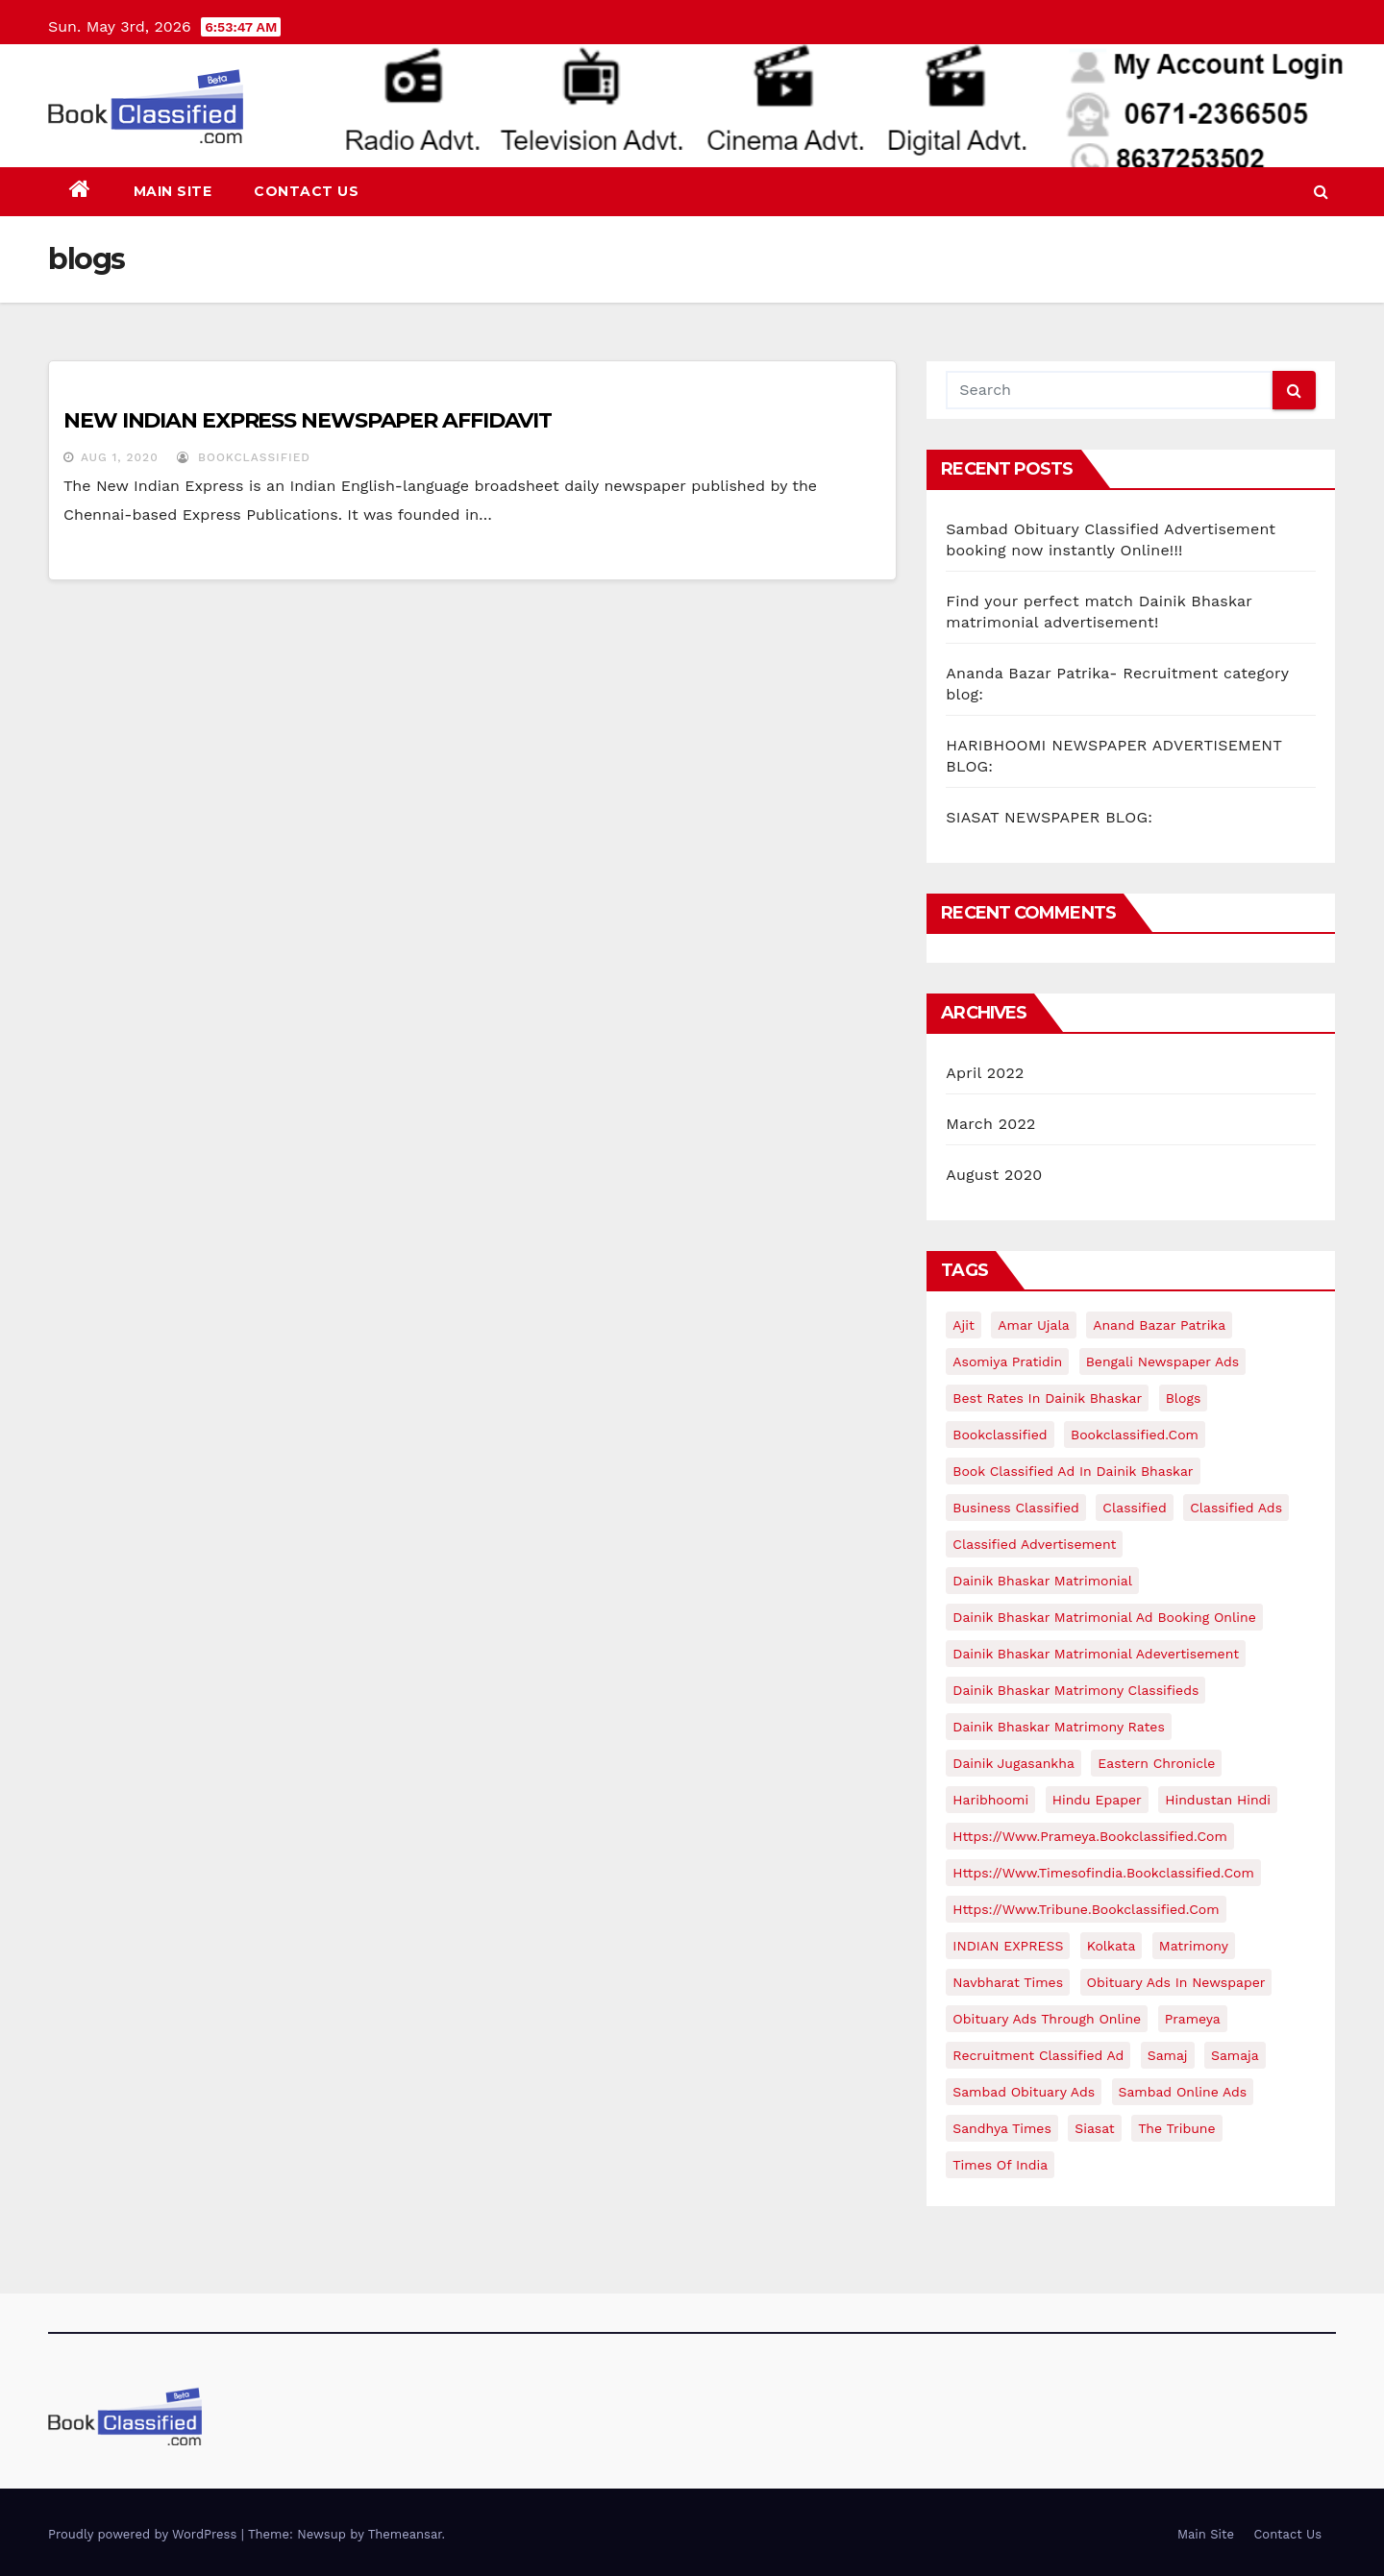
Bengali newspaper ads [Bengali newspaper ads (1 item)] (1162, 1361)
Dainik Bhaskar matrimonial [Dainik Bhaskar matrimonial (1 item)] (1042, 1580)
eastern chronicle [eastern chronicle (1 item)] (1156, 1763)
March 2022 (990, 1124)
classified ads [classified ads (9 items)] (1236, 1507)
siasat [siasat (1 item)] (1094, 2128)
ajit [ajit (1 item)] (963, 1325)
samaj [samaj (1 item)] (1168, 2055)
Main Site (173, 191)
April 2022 (985, 1073)
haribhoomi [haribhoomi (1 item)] (990, 1799)
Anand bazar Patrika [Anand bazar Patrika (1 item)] (1159, 1325)
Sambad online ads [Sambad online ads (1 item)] (1183, 2091)
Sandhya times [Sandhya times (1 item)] (1001, 2128)
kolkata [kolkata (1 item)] (1111, 1945)
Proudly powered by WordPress (144, 2534)
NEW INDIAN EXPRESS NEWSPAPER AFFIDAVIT (307, 420)
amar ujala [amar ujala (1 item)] (1033, 1325)
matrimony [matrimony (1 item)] (1193, 1945)
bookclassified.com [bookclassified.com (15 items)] (1135, 1434)
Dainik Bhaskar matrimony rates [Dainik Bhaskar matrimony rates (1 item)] (1058, 1726)
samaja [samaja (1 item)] (1235, 2055)
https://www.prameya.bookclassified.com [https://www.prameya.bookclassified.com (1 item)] (1089, 1836)
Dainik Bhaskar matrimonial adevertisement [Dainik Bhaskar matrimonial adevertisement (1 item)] (1095, 1653)
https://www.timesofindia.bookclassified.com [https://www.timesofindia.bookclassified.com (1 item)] (1102, 1872)
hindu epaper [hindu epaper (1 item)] (1097, 1799)
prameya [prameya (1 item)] (1193, 2018)
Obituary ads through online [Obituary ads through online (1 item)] (1046, 2018)
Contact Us (306, 191)
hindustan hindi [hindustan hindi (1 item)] (1218, 1799)
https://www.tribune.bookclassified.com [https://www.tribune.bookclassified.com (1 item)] (1085, 1909)
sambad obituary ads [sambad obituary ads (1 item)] (1023, 2091)
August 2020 (994, 1174)
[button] (1321, 192)
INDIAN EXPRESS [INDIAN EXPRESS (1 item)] (1007, 1945)
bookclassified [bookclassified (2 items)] (999, 1434)
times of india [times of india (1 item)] (1000, 2164)
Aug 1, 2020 (120, 457)
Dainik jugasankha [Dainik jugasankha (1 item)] (1013, 1763)
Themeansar (405, 2534)
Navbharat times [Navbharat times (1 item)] (1007, 1982)
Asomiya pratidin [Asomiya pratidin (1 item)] (1007, 1361)
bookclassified (243, 457)
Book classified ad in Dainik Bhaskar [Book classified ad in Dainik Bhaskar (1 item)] (1072, 1471)
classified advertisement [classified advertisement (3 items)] (1034, 1544)
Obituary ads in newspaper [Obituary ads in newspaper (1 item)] (1176, 1982)
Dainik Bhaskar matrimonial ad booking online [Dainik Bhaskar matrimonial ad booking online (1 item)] (1103, 1617)
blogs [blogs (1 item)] (1183, 1398)
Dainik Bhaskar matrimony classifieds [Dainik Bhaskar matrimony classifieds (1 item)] (1075, 1690)
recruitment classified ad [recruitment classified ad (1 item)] (1038, 2055)
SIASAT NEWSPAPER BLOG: (1049, 817)
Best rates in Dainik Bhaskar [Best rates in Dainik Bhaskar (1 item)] (1047, 1398)
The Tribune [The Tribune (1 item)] (1176, 2128)
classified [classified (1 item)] (1134, 1507)
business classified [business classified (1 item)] (1015, 1507)
